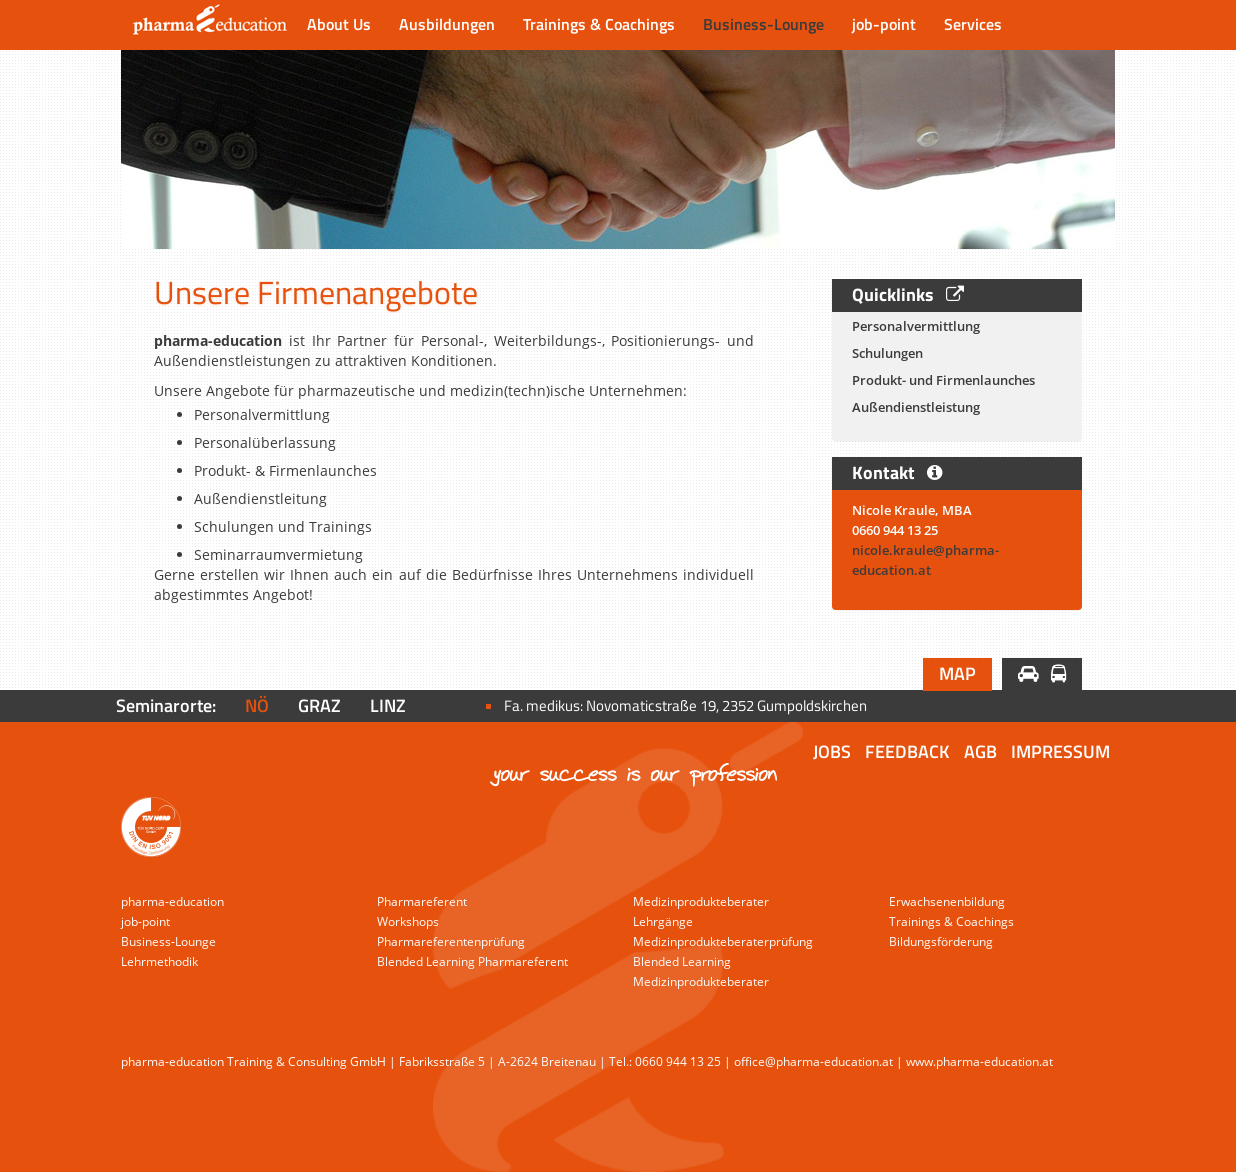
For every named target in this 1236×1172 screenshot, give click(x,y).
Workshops (408, 921)
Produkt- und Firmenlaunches (943, 380)
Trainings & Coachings (599, 24)
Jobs (832, 751)
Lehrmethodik (159, 961)
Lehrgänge (663, 921)
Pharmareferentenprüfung (451, 941)
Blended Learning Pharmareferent (472, 961)
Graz (319, 705)
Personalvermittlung (916, 326)
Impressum (1060, 751)
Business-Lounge (763, 24)
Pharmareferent (422, 901)
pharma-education (172, 901)
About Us (339, 24)
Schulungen (887, 353)
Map (957, 673)
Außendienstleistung (916, 407)
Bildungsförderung (941, 941)
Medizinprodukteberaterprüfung (723, 941)
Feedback (907, 751)
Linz (388, 705)
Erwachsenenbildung (947, 901)
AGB (980, 751)
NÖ (257, 705)
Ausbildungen (447, 24)
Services (973, 24)
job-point (884, 24)
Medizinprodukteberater (701, 901)
